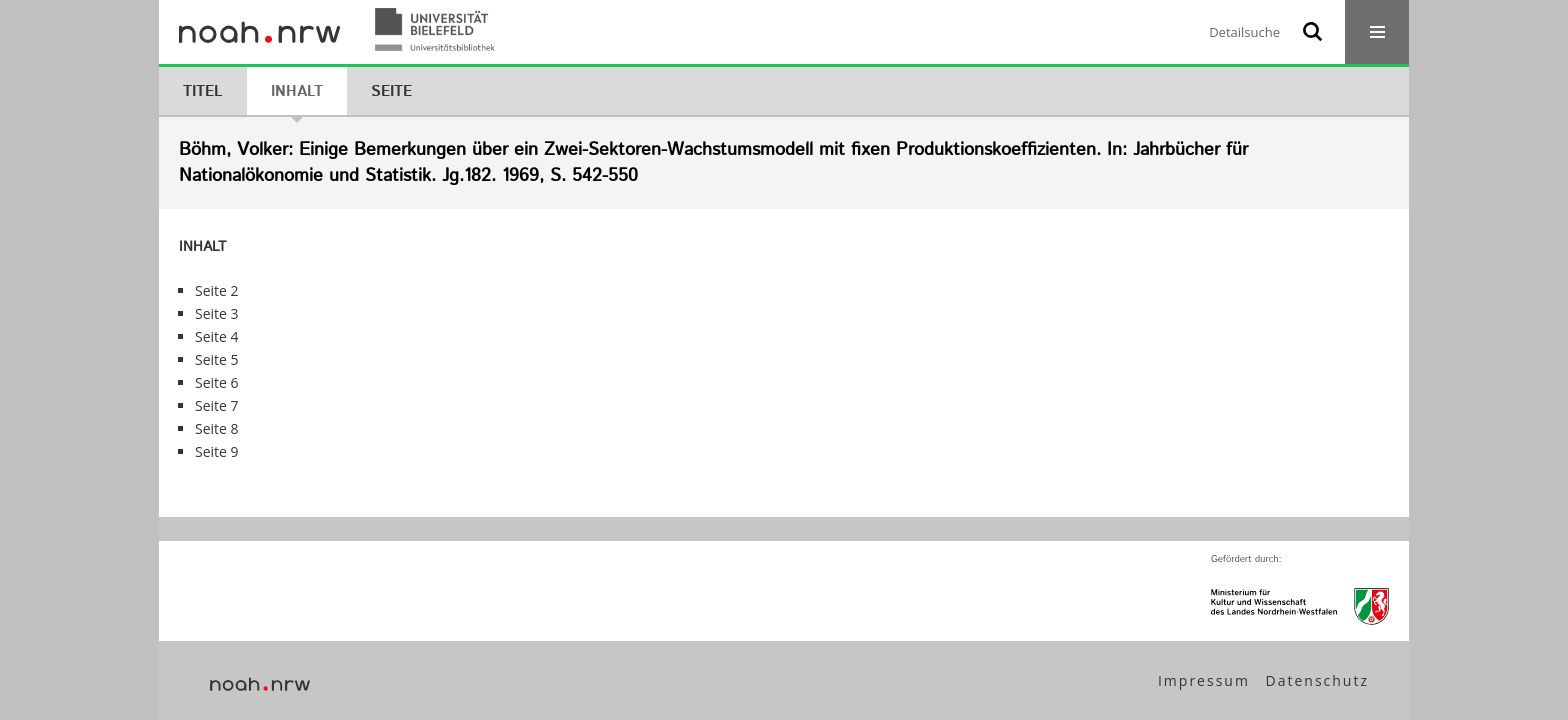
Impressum (1204, 680)
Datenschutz (1317, 680)
